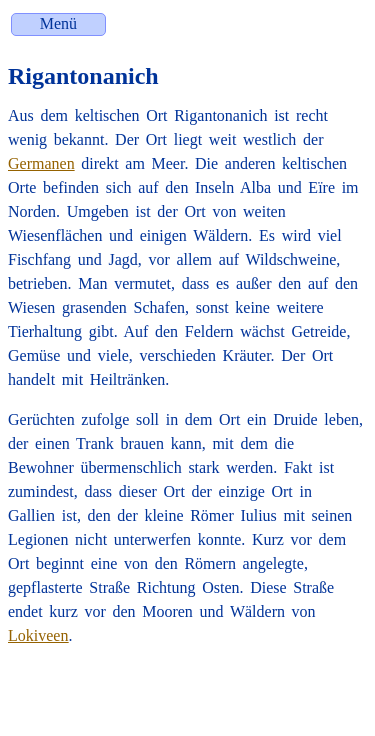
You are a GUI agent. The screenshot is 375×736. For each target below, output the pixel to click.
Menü (58, 23)
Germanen (41, 163)
